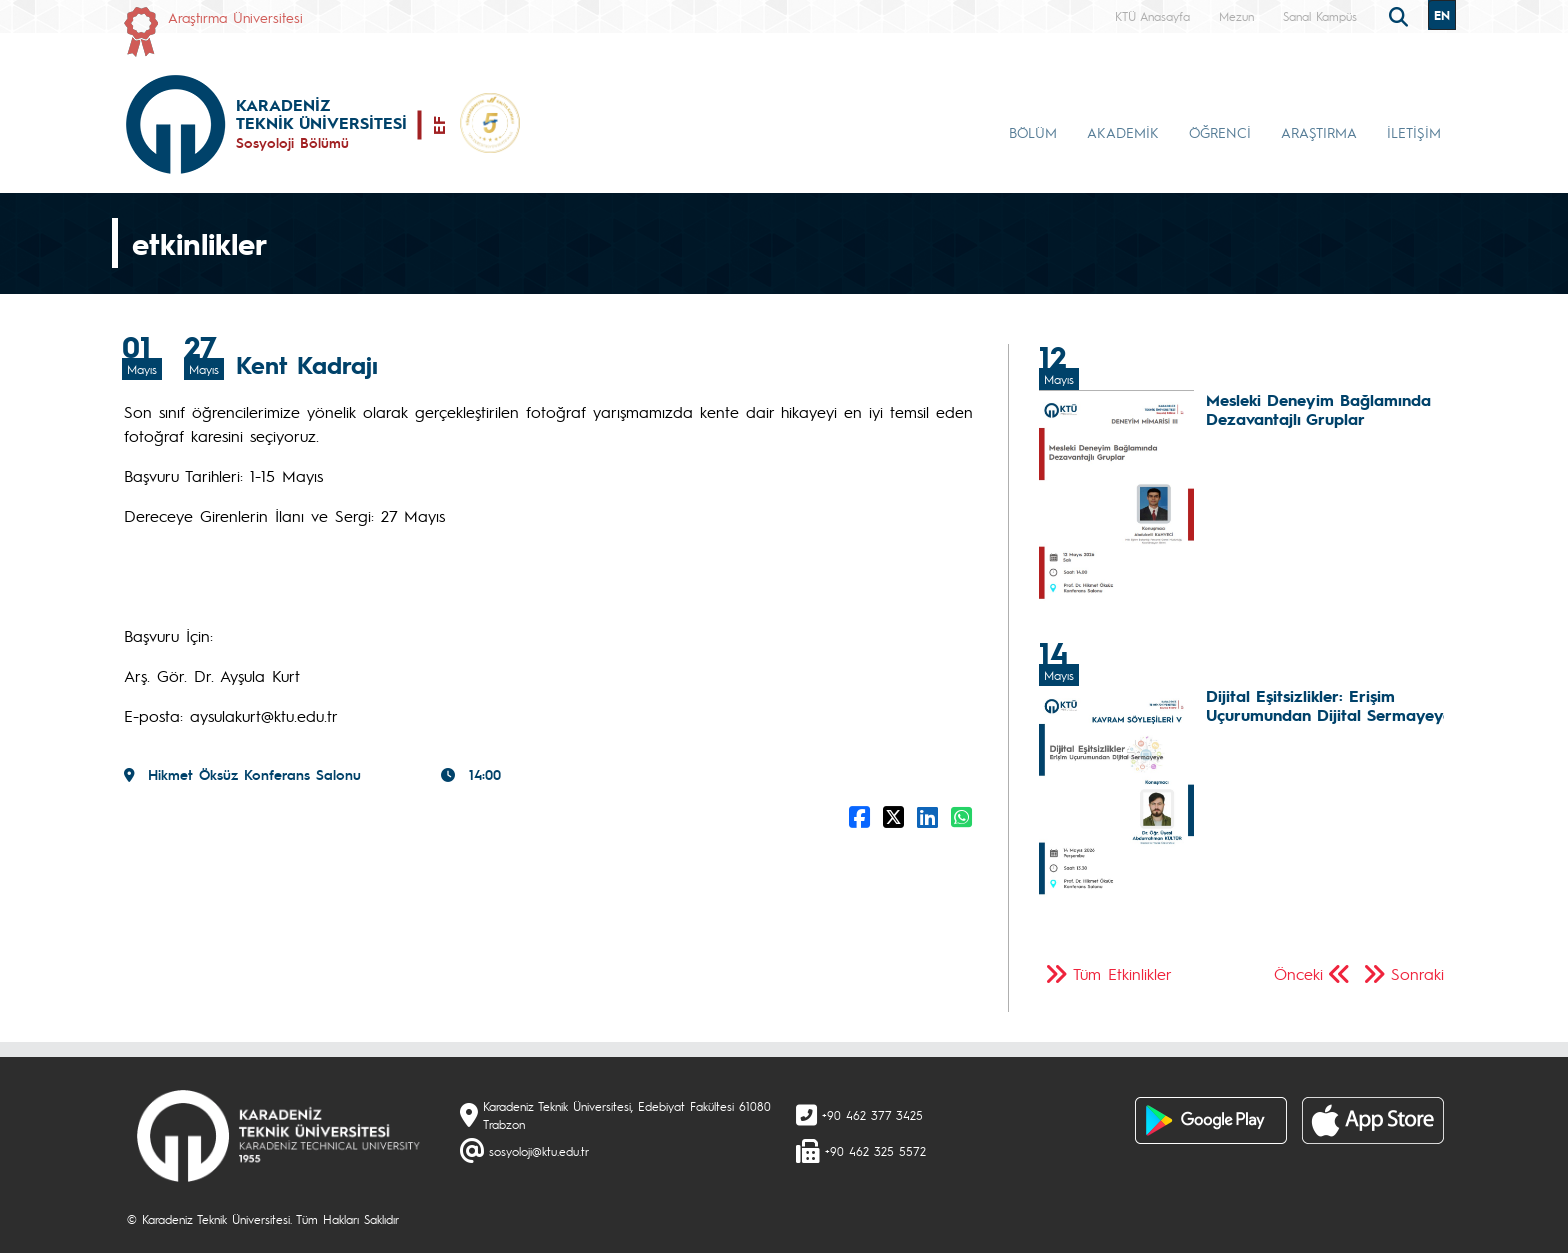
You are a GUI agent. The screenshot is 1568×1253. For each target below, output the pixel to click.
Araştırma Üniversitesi (235, 17)
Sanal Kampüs (1320, 16)
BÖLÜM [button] (1033, 132)
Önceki (1298, 973)
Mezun (1236, 16)
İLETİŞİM (1414, 132)
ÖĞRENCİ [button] (1220, 132)
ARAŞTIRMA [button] (1319, 132)
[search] (1401, 15)
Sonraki (1417, 973)
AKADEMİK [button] (1123, 132)
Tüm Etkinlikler (1122, 973)
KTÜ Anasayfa (1152, 16)
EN (1442, 15)
